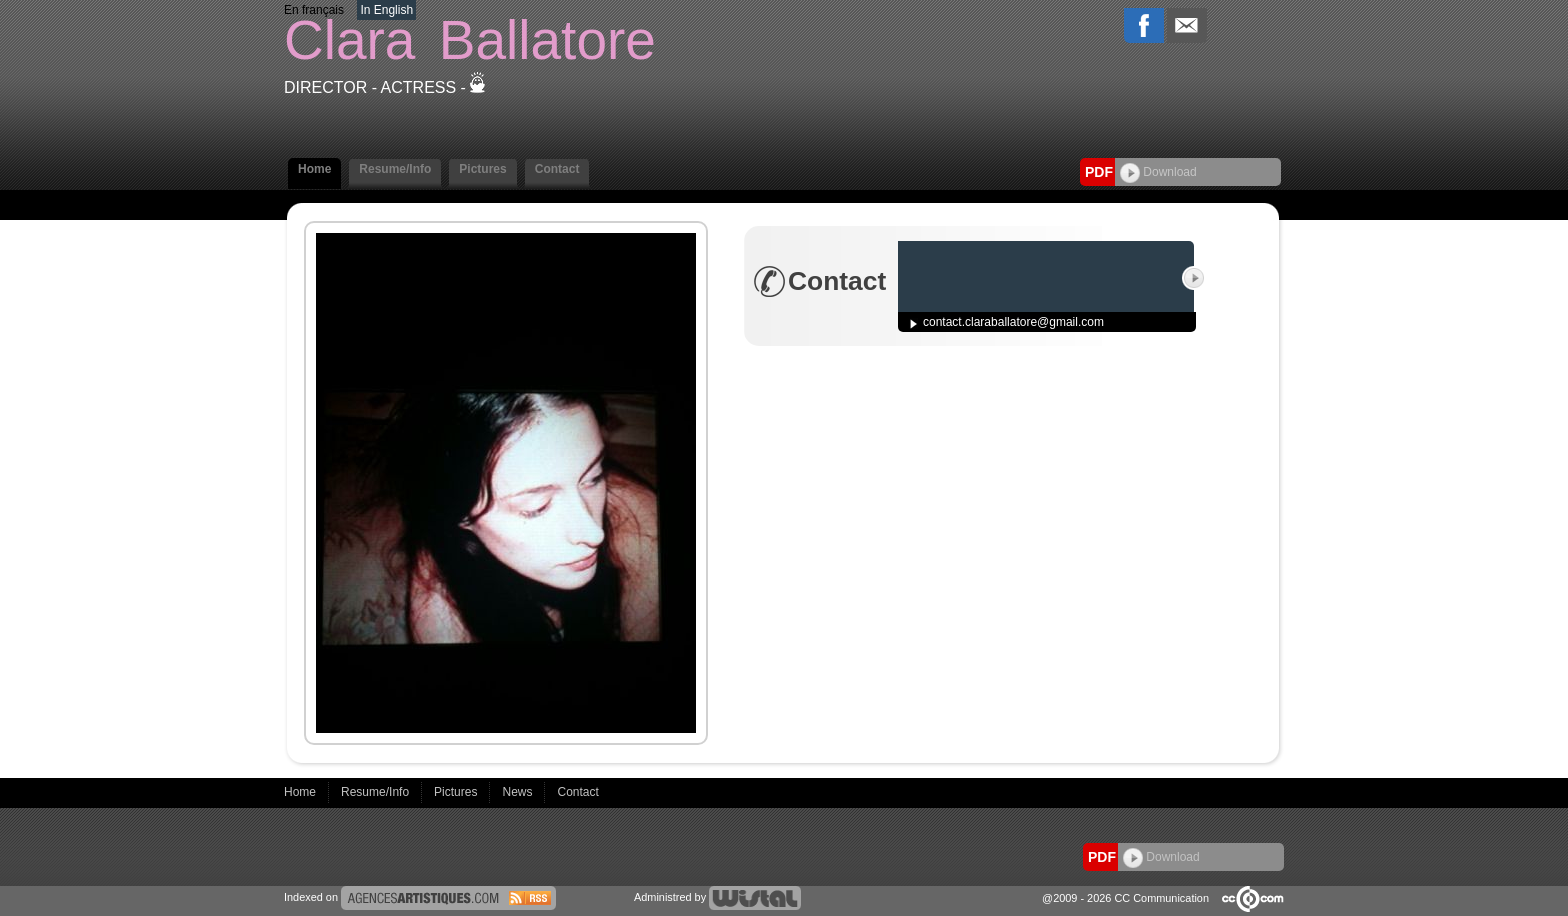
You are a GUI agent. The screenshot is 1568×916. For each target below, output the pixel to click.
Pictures (482, 169)
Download (1158, 172)
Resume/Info (395, 169)
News (518, 792)
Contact (557, 169)
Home (314, 169)
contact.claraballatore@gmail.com (1013, 322)
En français (314, 10)
